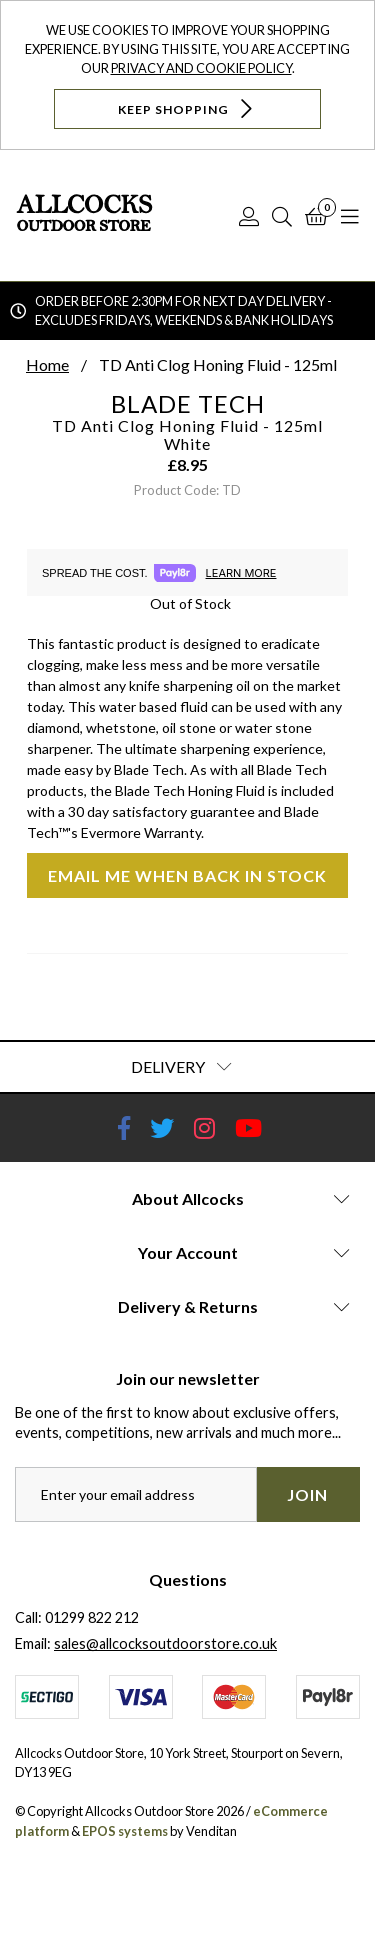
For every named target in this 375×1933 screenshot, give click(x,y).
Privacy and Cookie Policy (201, 68)
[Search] (282, 216)
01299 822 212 (92, 1617)
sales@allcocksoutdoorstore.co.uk (165, 1643)
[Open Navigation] (350, 216)
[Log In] (249, 216)
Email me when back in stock (187, 875)
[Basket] (316, 216)
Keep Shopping (187, 108)
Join (307, 1494)
